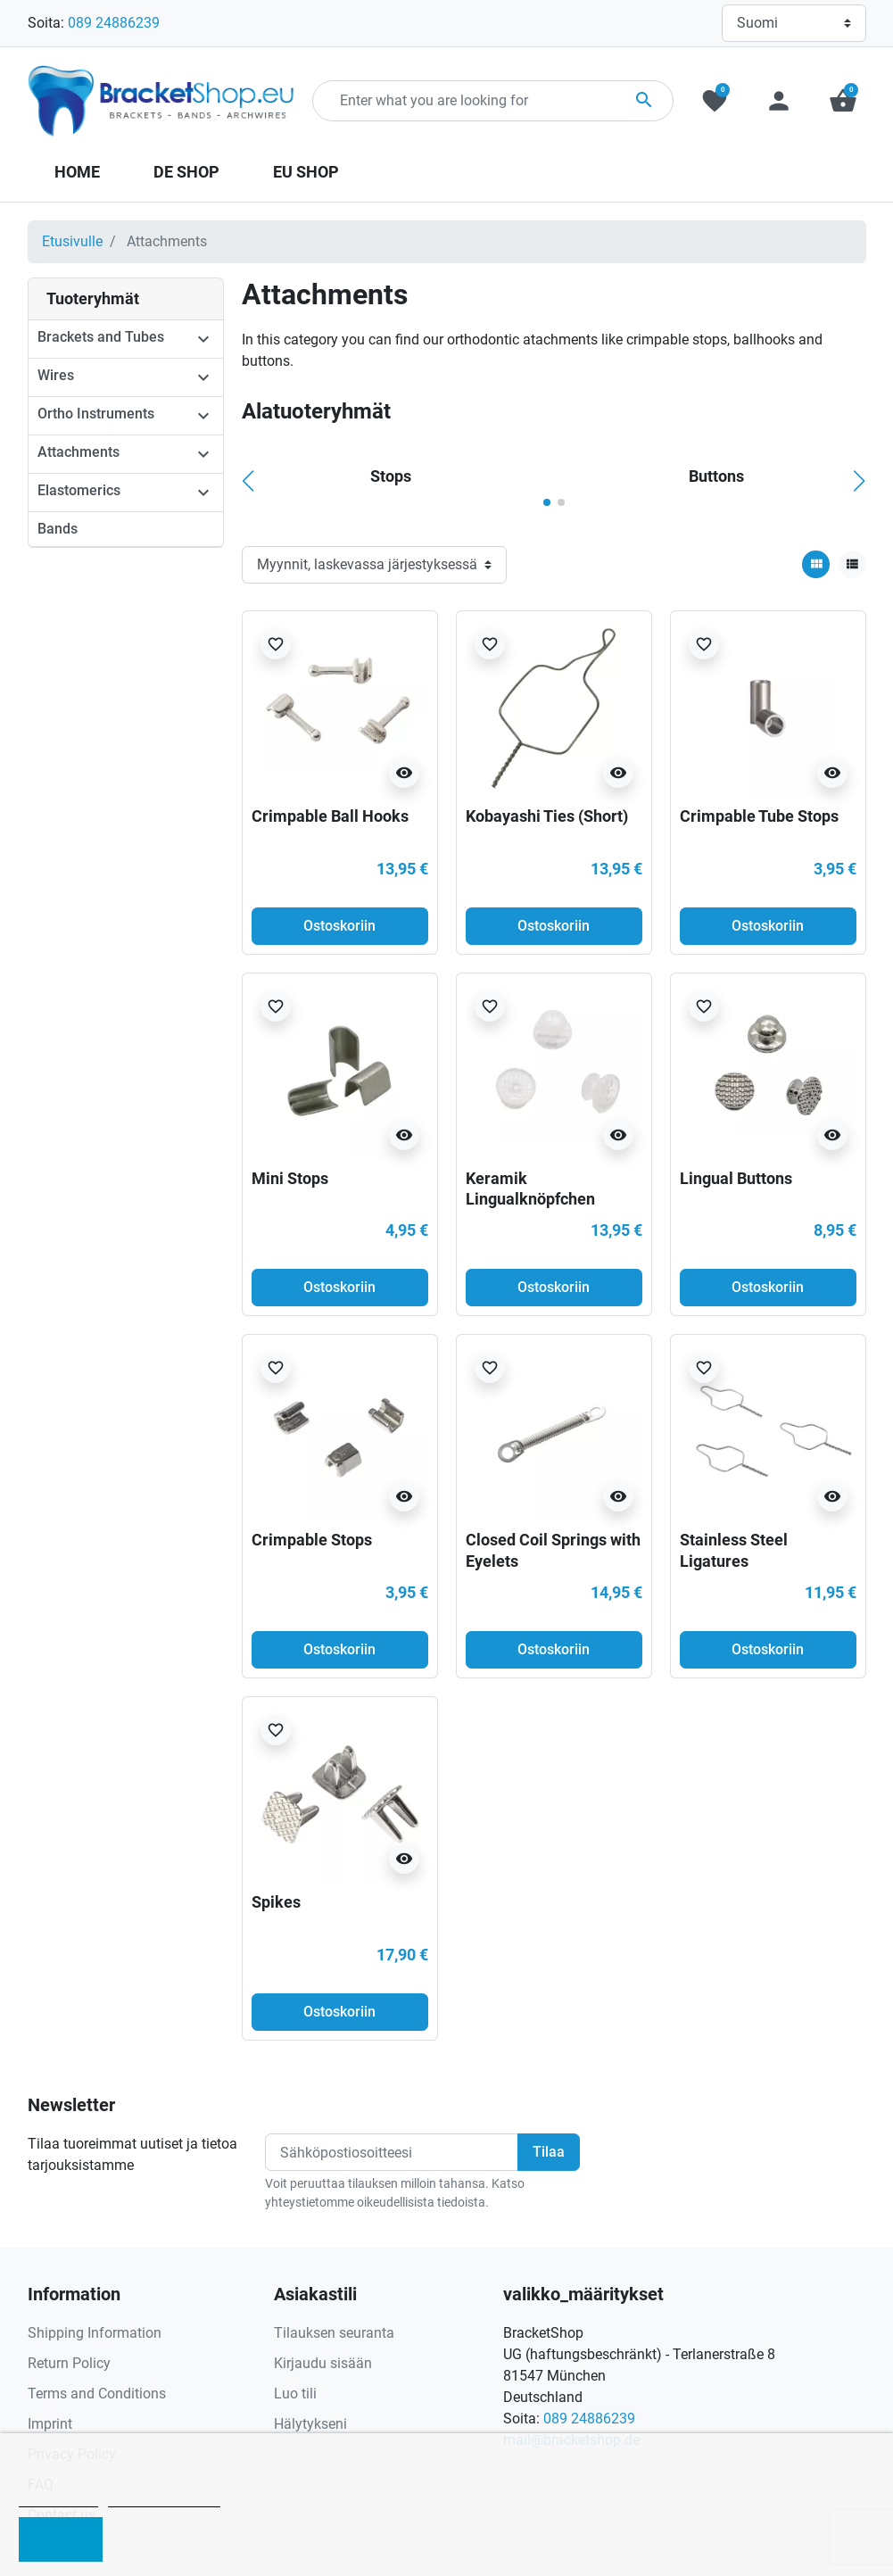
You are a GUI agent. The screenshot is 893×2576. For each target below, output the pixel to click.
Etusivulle (72, 241)
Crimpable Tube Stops (759, 816)
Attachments (78, 451)
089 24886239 (114, 22)
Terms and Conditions (97, 2393)
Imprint (50, 2423)
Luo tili (295, 2393)
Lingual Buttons (736, 1178)
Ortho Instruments (95, 413)
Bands (57, 528)
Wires (55, 375)
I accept (60, 2539)
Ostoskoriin (339, 925)
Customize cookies (164, 2498)
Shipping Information (94, 2332)
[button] (843, 101)
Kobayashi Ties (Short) (547, 816)
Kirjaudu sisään (323, 2363)
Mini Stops (290, 1178)
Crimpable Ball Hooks (330, 816)
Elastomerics (78, 490)
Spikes (276, 1902)
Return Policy (69, 2363)
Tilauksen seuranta (334, 2332)
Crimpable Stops (312, 1539)
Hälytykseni (310, 2423)
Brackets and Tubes (100, 336)
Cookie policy (58, 2498)
